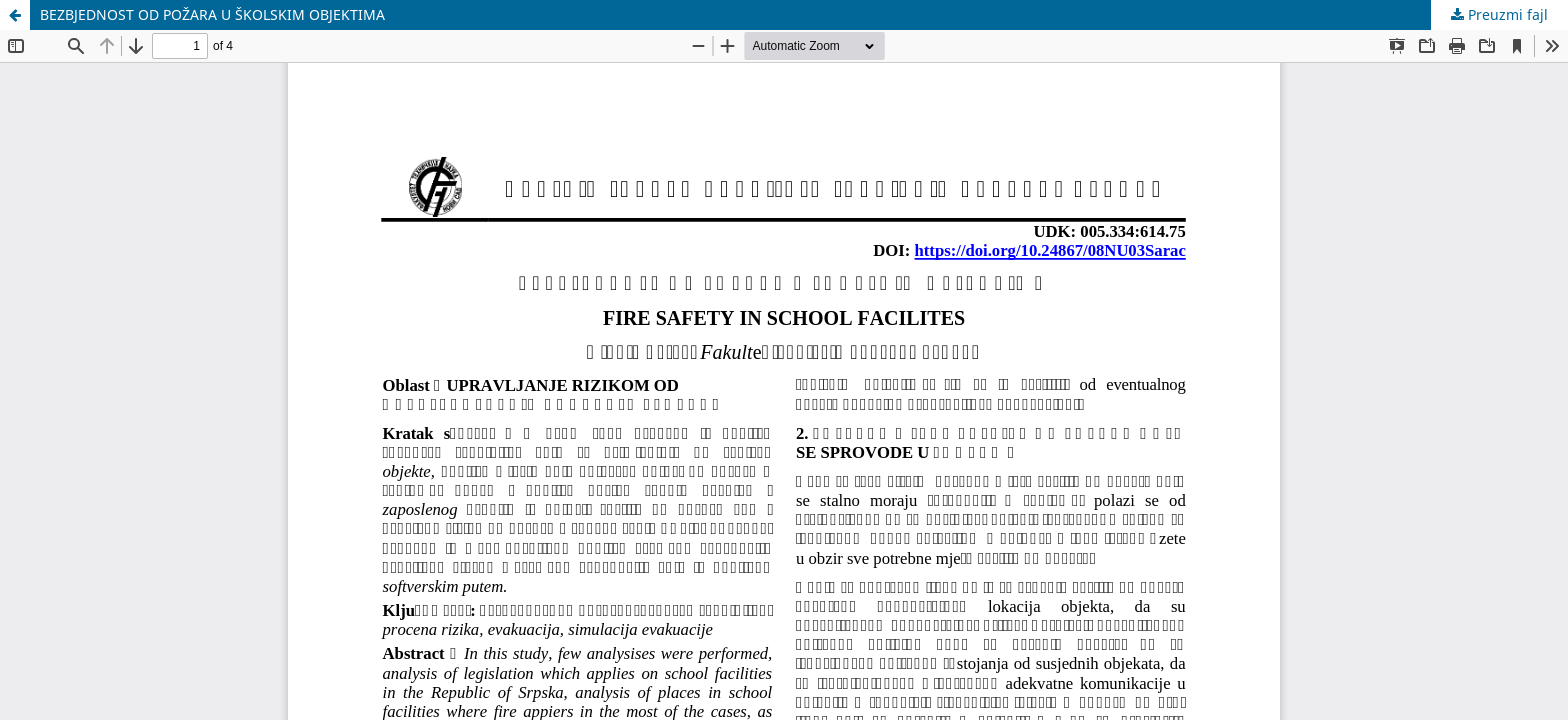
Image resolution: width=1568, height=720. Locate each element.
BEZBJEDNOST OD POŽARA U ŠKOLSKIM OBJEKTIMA (212, 14)
